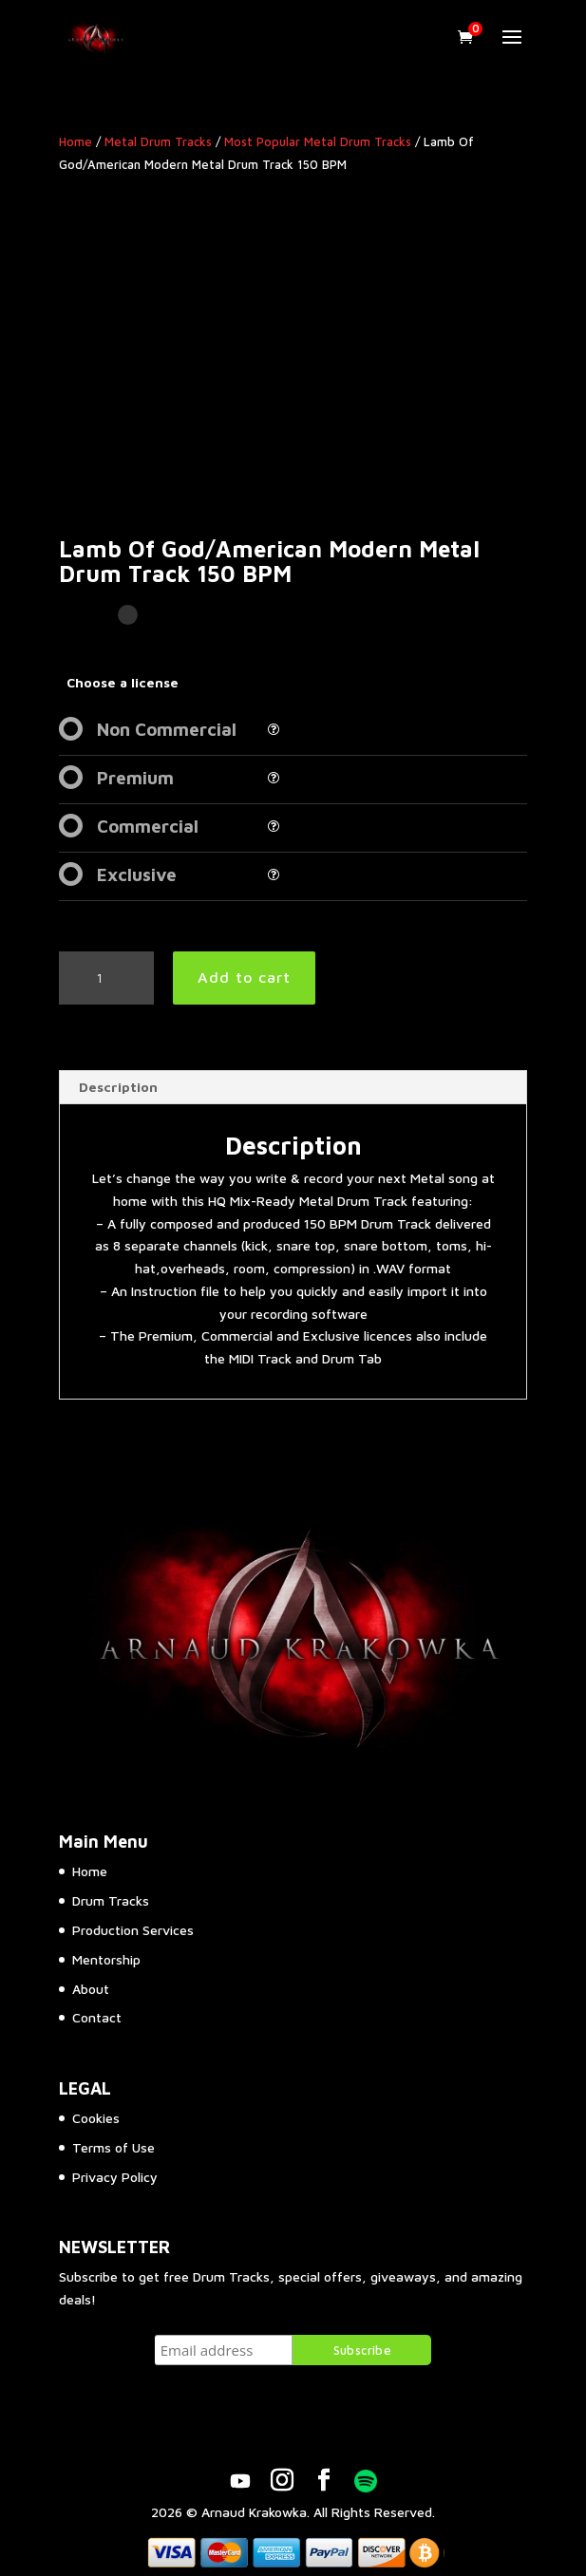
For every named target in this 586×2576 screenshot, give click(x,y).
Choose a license (122, 682)
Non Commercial (166, 729)
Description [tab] (118, 1087)
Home (75, 142)
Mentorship (106, 1959)
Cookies (96, 2118)
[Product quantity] (106, 978)
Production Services (133, 1930)
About (90, 1989)
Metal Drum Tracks (158, 142)
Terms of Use (113, 2147)
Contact (97, 2017)
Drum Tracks (110, 1900)
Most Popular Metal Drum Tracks (317, 142)
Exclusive (137, 874)
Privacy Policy (115, 2177)
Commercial (147, 826)
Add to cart (244, 977)
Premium (135, 777)
